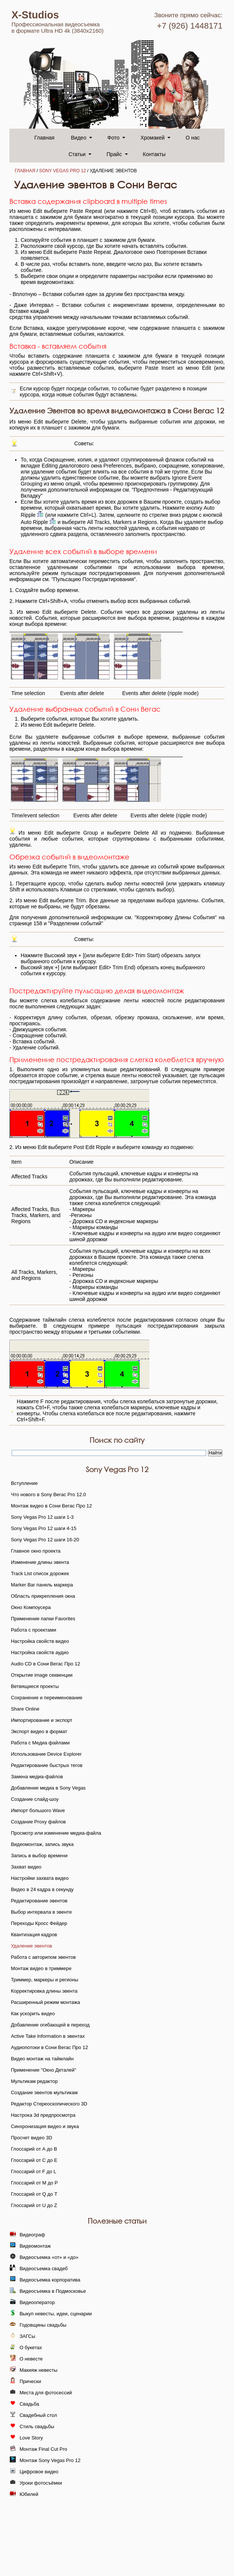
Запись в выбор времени (39, 1855)
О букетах (31, 2347)
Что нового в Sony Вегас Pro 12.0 (48, 1494)
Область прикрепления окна (43, 1596)
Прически (30, 2381)
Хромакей (152, 138)
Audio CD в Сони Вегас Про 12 (45, 1664)
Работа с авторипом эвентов (43, 1957)
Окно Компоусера (31, 1607)
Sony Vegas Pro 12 (62, 170)
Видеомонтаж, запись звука (42, 1844)
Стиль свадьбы (37, 2426)
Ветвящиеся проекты (35, 1686)
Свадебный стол (38, 2415)
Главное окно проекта (36, 1551)
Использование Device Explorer (46, 1754)
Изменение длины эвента (40, 1562)
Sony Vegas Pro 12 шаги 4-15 (43, 1528)
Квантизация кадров (34, 1934)
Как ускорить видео (33, 2013)
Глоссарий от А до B (34, 2149)
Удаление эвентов (31, 1946)
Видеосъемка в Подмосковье (53, 2291)
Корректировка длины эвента (44, 1991)
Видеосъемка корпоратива (50, 2280)
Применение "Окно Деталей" (43, 2070)
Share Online (25, 1709)
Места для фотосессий (46, 2392)
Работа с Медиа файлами (40, 1743)
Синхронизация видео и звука (45, 2126)
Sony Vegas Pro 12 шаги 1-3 (42, 1517)
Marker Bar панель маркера (42, 1585)
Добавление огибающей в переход (50, 2025)
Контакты (154, 154)
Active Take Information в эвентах (48, 2036)
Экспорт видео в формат (39, 1731)
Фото (113, 138)
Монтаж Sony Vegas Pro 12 (50, 2460)
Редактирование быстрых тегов (46, 1765)
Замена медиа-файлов (37, 1776)
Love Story (31, 2438)
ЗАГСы (27, 2336)
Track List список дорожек (40, 1573)
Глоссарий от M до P (34, 2183)
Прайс (114, 154)
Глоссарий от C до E (34, 2160)
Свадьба (29, 2404)
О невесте (31, 2359)
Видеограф (32, 2234)
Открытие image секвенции (42, 1675)
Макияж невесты (39, 2370)
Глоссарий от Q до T (34, 2194)
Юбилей (29, 2494)
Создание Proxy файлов (38, 1822)
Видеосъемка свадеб (44, 2268)
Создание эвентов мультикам (44, 2092)
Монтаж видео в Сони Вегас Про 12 (51, 1506)
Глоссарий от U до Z (34, 2205)
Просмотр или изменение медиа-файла (56, 1833)
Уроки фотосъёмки (41, 2483)
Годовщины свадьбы (43, 2325)
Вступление (24, 1483)
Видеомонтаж (35, 2246)
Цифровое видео (39, 2471)
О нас (192, 138)
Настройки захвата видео (40, 1878)
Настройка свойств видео (40, 1641)
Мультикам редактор (34, 2081)
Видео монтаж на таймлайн (42, 2058)
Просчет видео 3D (31, 2137)
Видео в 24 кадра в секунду (42, 1889)
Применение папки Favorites (43, 1618)
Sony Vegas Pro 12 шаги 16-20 (45, 1539)
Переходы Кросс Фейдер (39, 1923)
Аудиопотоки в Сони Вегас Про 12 (49, 2047)
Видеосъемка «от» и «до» (49, 2257)
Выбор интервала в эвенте (41, 1912)
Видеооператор (37, 2302)
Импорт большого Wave (38, 1810)
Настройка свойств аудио (40, 1652)
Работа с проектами (33, 1630)
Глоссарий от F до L (33, 2171)
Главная (44, 138)
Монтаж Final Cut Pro (43, 2449)
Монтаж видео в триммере (41, 1968)
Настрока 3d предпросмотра (43, 2115)
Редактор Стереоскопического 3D (49, 2104)
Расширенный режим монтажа (45, 2002)
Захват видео (26, 1867)
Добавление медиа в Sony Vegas (48, 1788)
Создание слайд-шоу (35, 1799)
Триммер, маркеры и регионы (44, 1979)
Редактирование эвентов (39, 1901)
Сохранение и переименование (46, 1697)
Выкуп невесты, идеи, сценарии (56, 2313)
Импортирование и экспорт (41, 1720)
